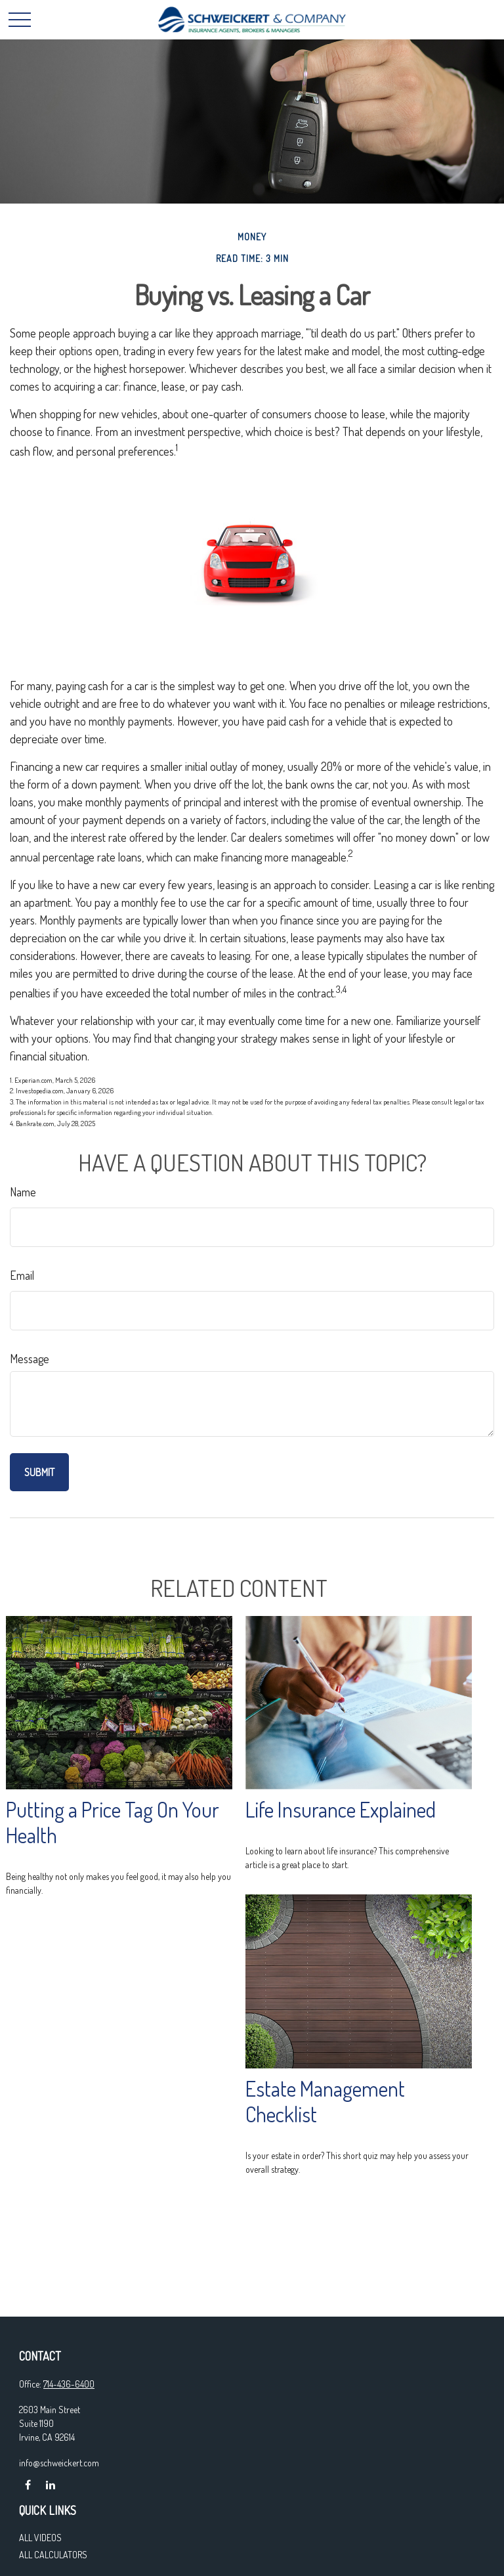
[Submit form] (39, 1472)
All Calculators (53, 2554)
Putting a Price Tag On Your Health (112, 1822)
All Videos (40, 2537)
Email (22, 1275)
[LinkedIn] (50, 2485)
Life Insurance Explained (340, 1809)
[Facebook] (28, 2485)
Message (29, 1358)
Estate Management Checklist (325, 2101)
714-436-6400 (68, 2384)
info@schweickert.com (59, 2462)
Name (23, 1192)
